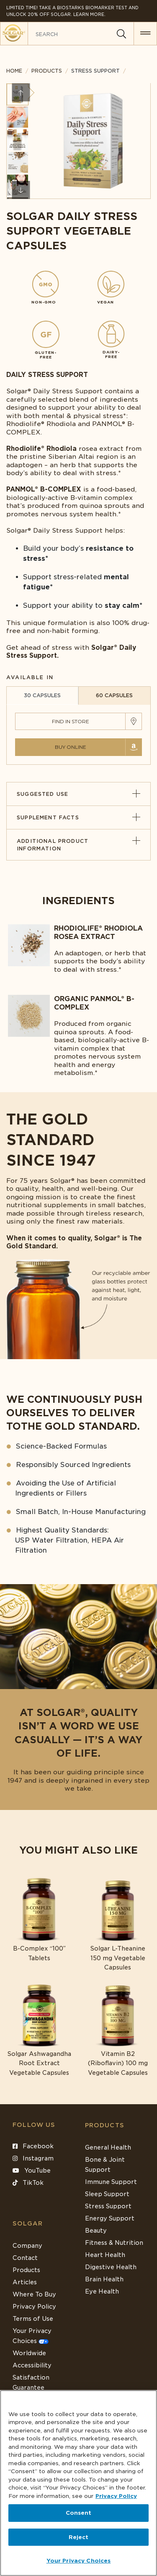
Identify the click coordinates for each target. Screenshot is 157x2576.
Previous (21, 93)
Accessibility (32, 2365)
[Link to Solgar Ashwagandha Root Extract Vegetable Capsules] (39, 2029)
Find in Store (70, 721)
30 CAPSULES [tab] (42, 695)
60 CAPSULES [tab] (114, 695)
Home (14, 71)
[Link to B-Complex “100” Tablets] (39, 1920)
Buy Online (70, 747)
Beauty (96, 2230)
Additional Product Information (78, 845)
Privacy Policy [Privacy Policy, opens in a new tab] (116, 2496)
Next (21, 190)
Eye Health (102, 2291)
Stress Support (108, 2206)
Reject (79, 2537)
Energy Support (109, 2218)
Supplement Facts (78, 817)
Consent (79, 2513)
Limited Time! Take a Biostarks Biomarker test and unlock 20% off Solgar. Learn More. (72, 11)
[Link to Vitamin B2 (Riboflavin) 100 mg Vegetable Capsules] (118, 2029)
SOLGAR (28, 2223)
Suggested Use (78, 794)
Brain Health (104, 2279)
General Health (108, 2147)
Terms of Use (33, 2318)
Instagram (33, 2158)
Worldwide (29, 2353)
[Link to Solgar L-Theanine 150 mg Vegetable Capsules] (118, 1924)
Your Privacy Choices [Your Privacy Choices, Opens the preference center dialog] (78, 2561)
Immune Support (111, 2181)
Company (27, 2245)
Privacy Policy (34, 2306)
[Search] (121, 34)
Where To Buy (34, 2294)
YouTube (32, 2170)
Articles (25, 2282)
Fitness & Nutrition (114, 2242)
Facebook (33, 2146)
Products (46, 71)
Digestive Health (110, 2267)
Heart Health (105, 2255)
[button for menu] (145, 33)
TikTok (28, 2182)
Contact (25, 2257)
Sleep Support (107, 2194)
